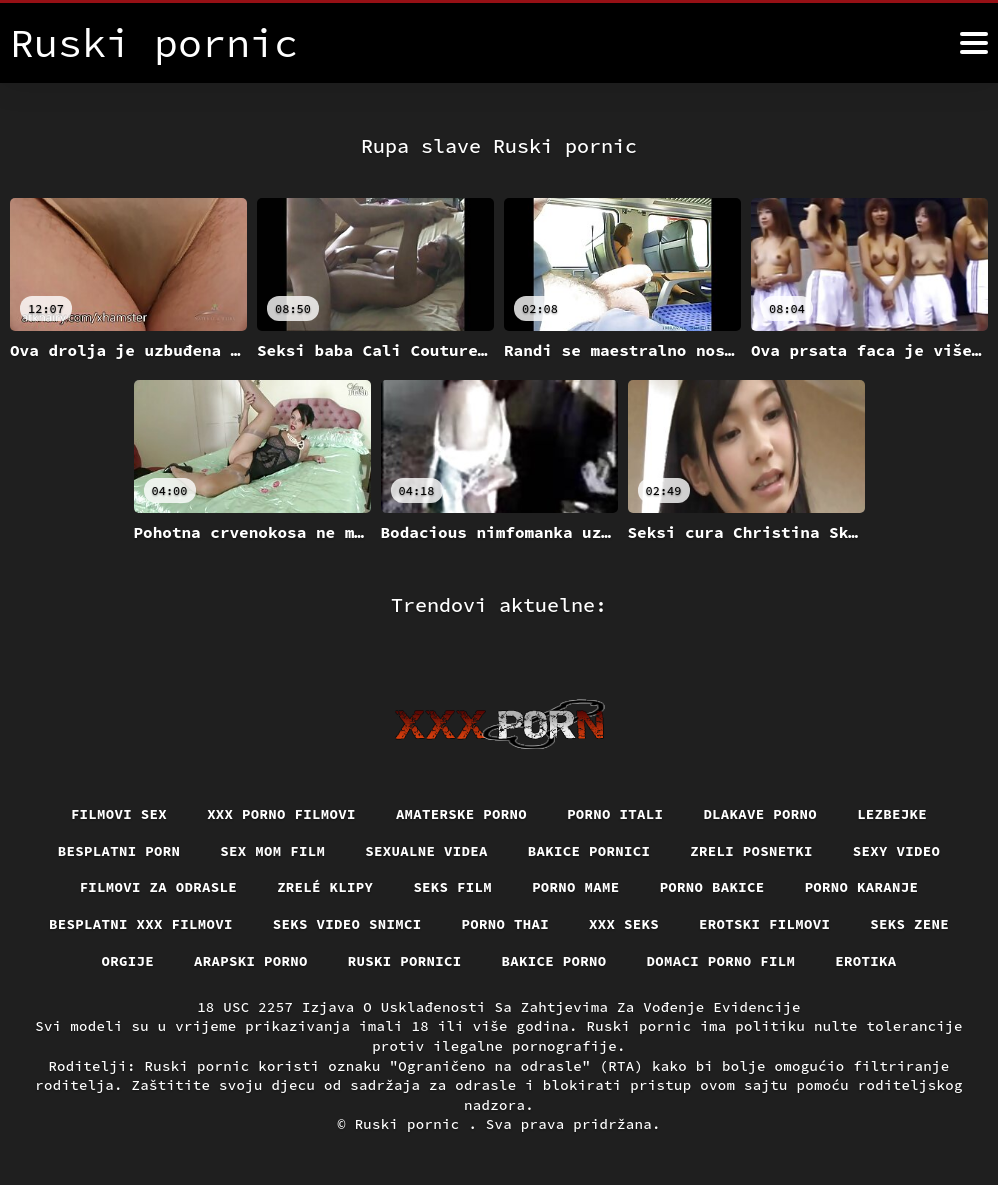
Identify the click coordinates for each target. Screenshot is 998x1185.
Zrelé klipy (325, 887)
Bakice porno (554, 961)
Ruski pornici (405, 961)
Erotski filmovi (764, 924)
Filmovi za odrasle (159, 887)
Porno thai (506, 924)
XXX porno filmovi (281, 814)
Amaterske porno (461, 814)
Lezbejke (892, 814)
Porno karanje (862, 887)
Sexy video (897, 851)
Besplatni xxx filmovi (141, 924)
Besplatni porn (119, 851)
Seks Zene (909, 924)
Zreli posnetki (751, 851)
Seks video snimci (347, 924)
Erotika (865, 961)
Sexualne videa (426, 851)
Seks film (452, 887)
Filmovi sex (119, 814)
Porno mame (576, 887)
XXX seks (624, 924)
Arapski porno (251, 961)
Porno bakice (712, 887)
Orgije (128, 961)
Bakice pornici (589, 851)
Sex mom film (272, 851)
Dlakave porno (760, 814)
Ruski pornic (412, 1124)
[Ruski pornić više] (974, 43)
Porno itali (615, 814)
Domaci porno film (721, 961)
